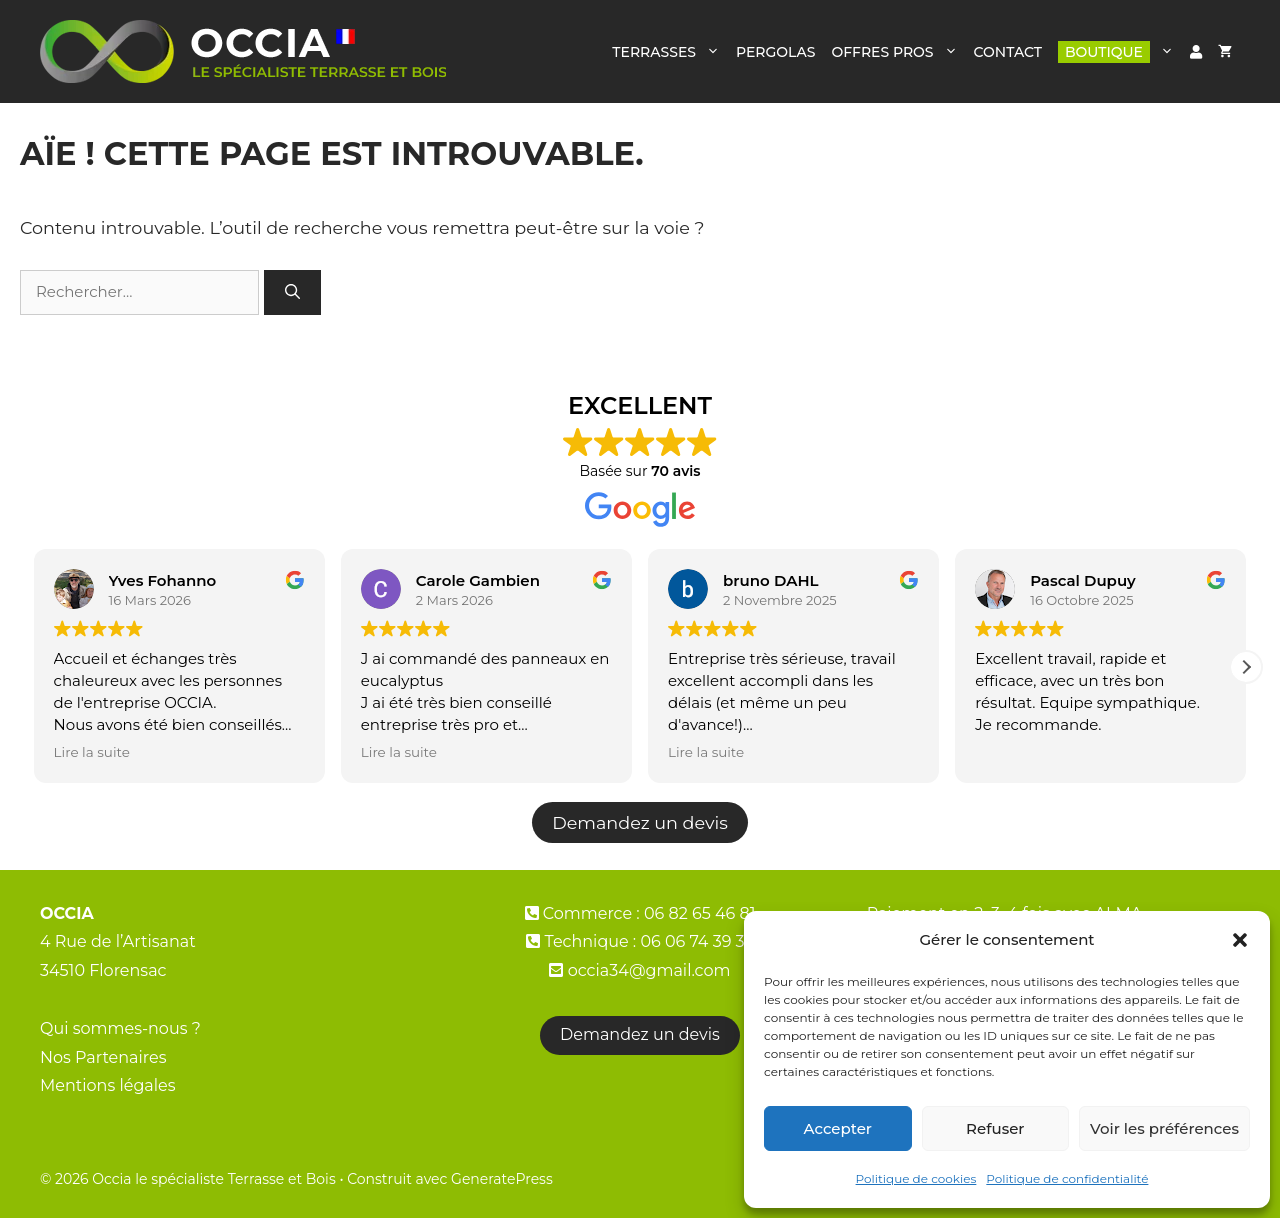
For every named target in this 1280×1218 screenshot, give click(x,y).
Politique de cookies (916, 1178)
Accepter (838, 1128)
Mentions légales (108, 1085)
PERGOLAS (775, 52)
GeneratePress (502, 1179)
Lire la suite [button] (92, 752)
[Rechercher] (292, 292)
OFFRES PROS (898, 52)
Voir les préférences (1164, 1128)
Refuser (995, 1128)
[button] (1240, 940)
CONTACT (1008, 52)
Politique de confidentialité (1067, 1178)
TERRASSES (670, 52)
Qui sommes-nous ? (120, 1028)
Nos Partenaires (103, 1057)
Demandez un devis (640, 822)
